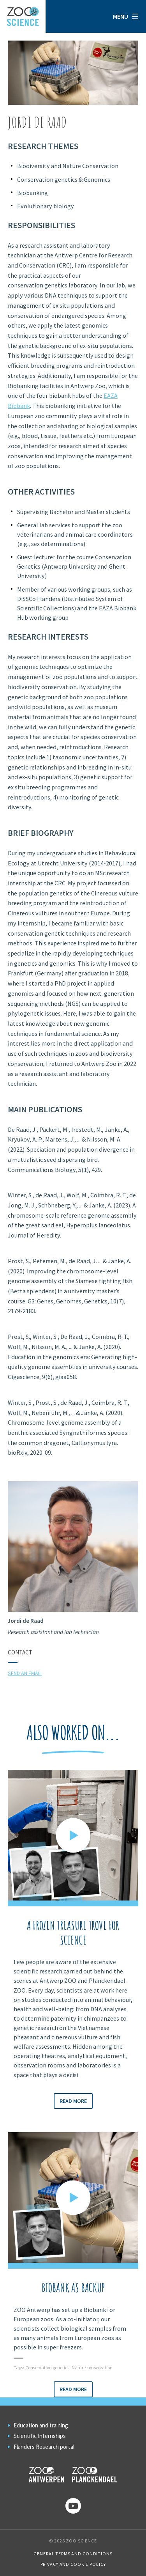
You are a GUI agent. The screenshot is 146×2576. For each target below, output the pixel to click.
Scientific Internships (40, 2435)
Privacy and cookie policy (73, 2564)
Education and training (41, 2425)
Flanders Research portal (44, 2446)
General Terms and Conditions (72, 2553)
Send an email (25, 1673)
